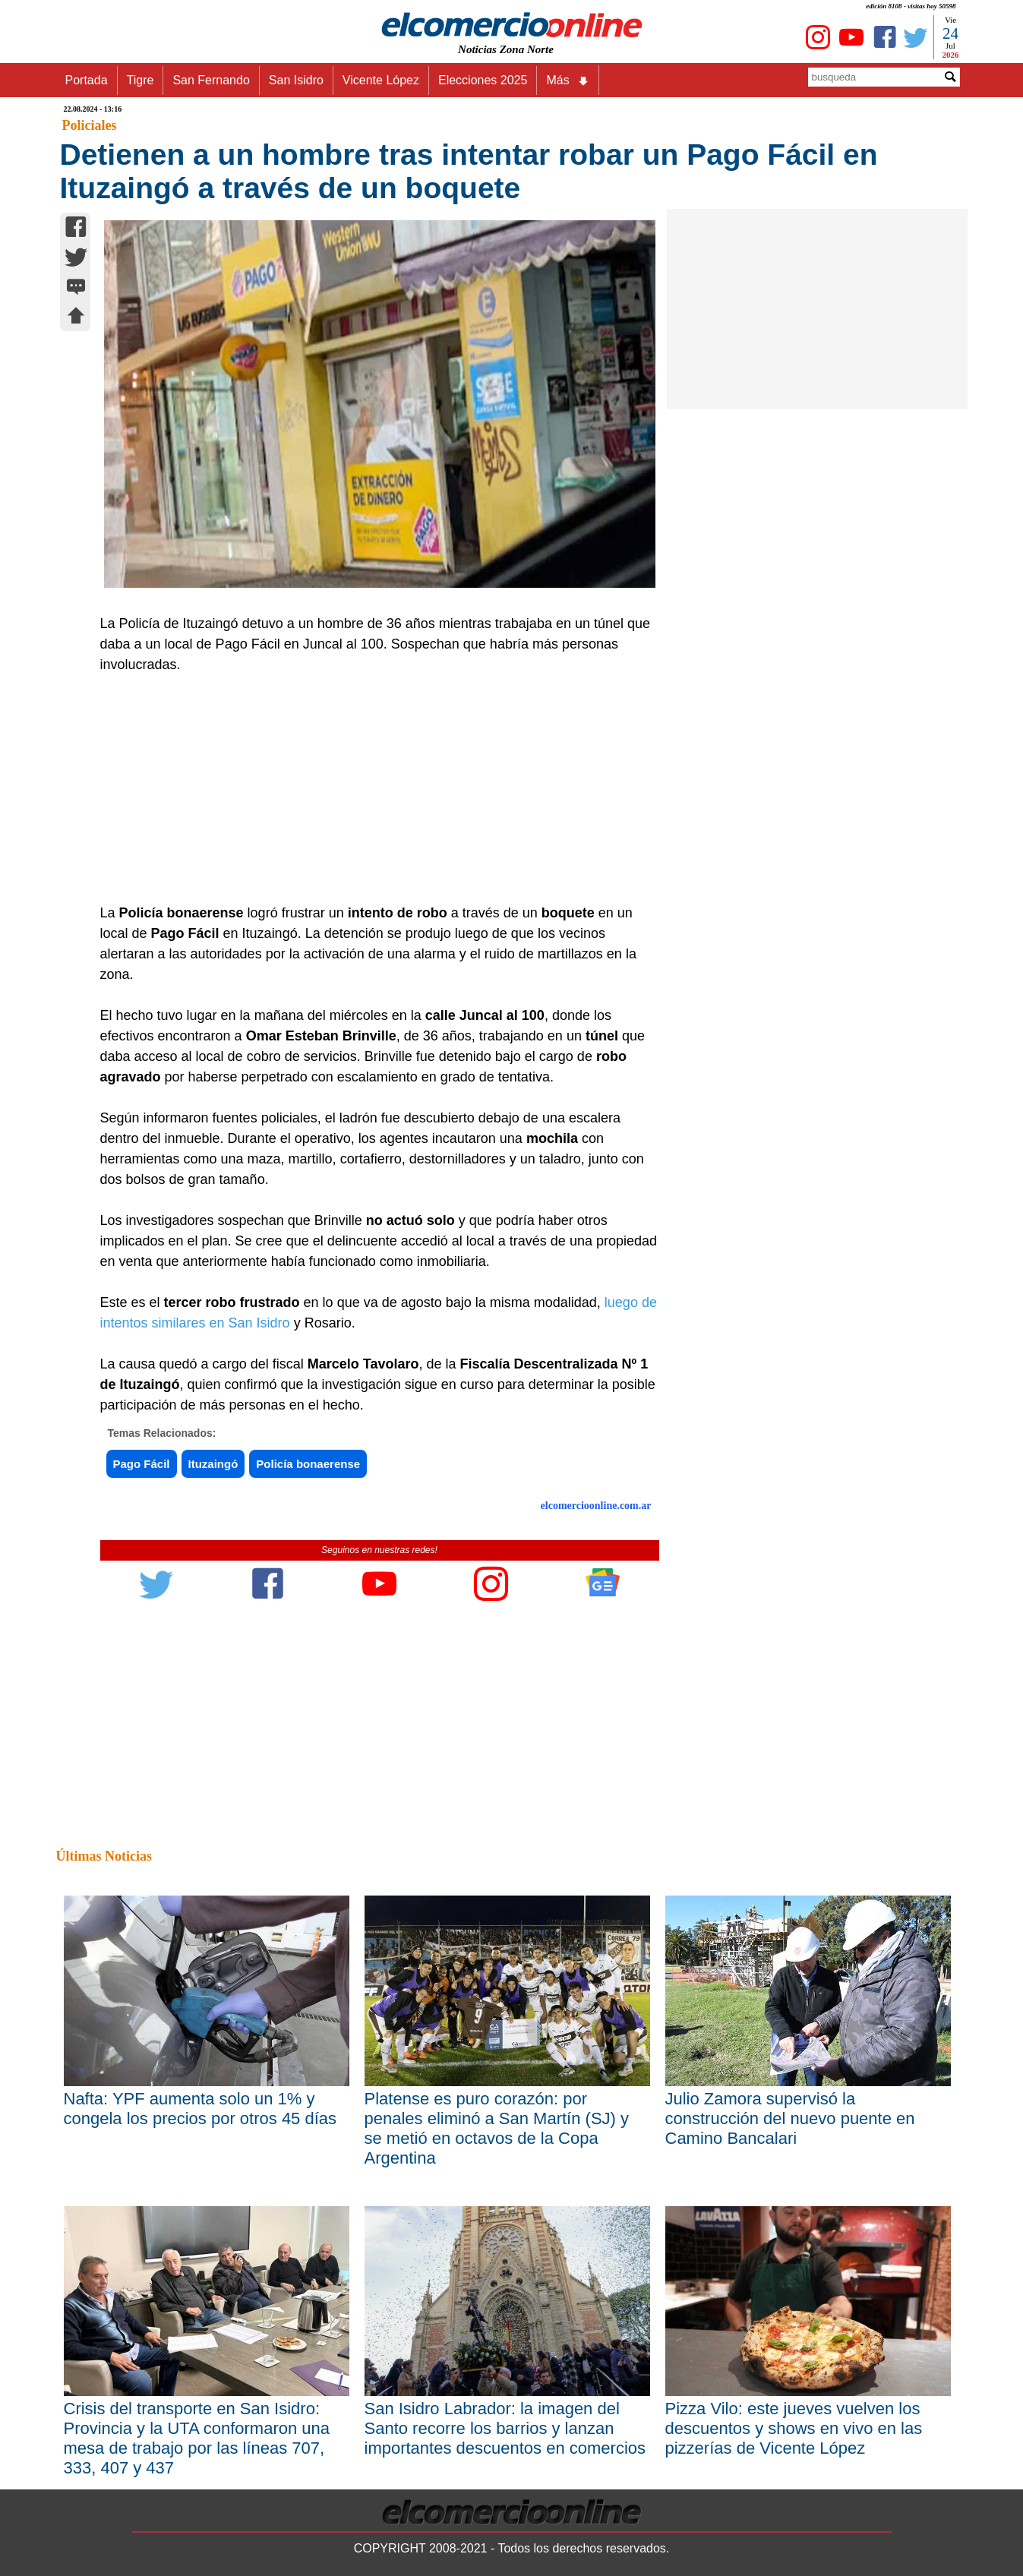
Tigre (140, 80)
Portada (86, 80)
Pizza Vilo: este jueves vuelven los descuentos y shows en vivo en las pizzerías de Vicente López (794, 2428)
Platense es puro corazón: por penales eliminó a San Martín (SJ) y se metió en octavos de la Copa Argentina (497, 2128)
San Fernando (210, 80)
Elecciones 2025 (482, 80)
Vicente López (381, 80)
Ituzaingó (213, 1463)
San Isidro (296, 80)
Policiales (89, 125)
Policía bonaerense (308, 1463)
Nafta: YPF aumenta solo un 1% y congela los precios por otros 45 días (200, 2108)
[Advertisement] (371, 789)
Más (567, 80)
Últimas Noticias (104, 1856)
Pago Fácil (141, 1463)
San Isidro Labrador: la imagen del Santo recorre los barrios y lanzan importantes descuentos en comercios (505, 2428)
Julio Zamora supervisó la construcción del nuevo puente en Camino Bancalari (790, 2118)
